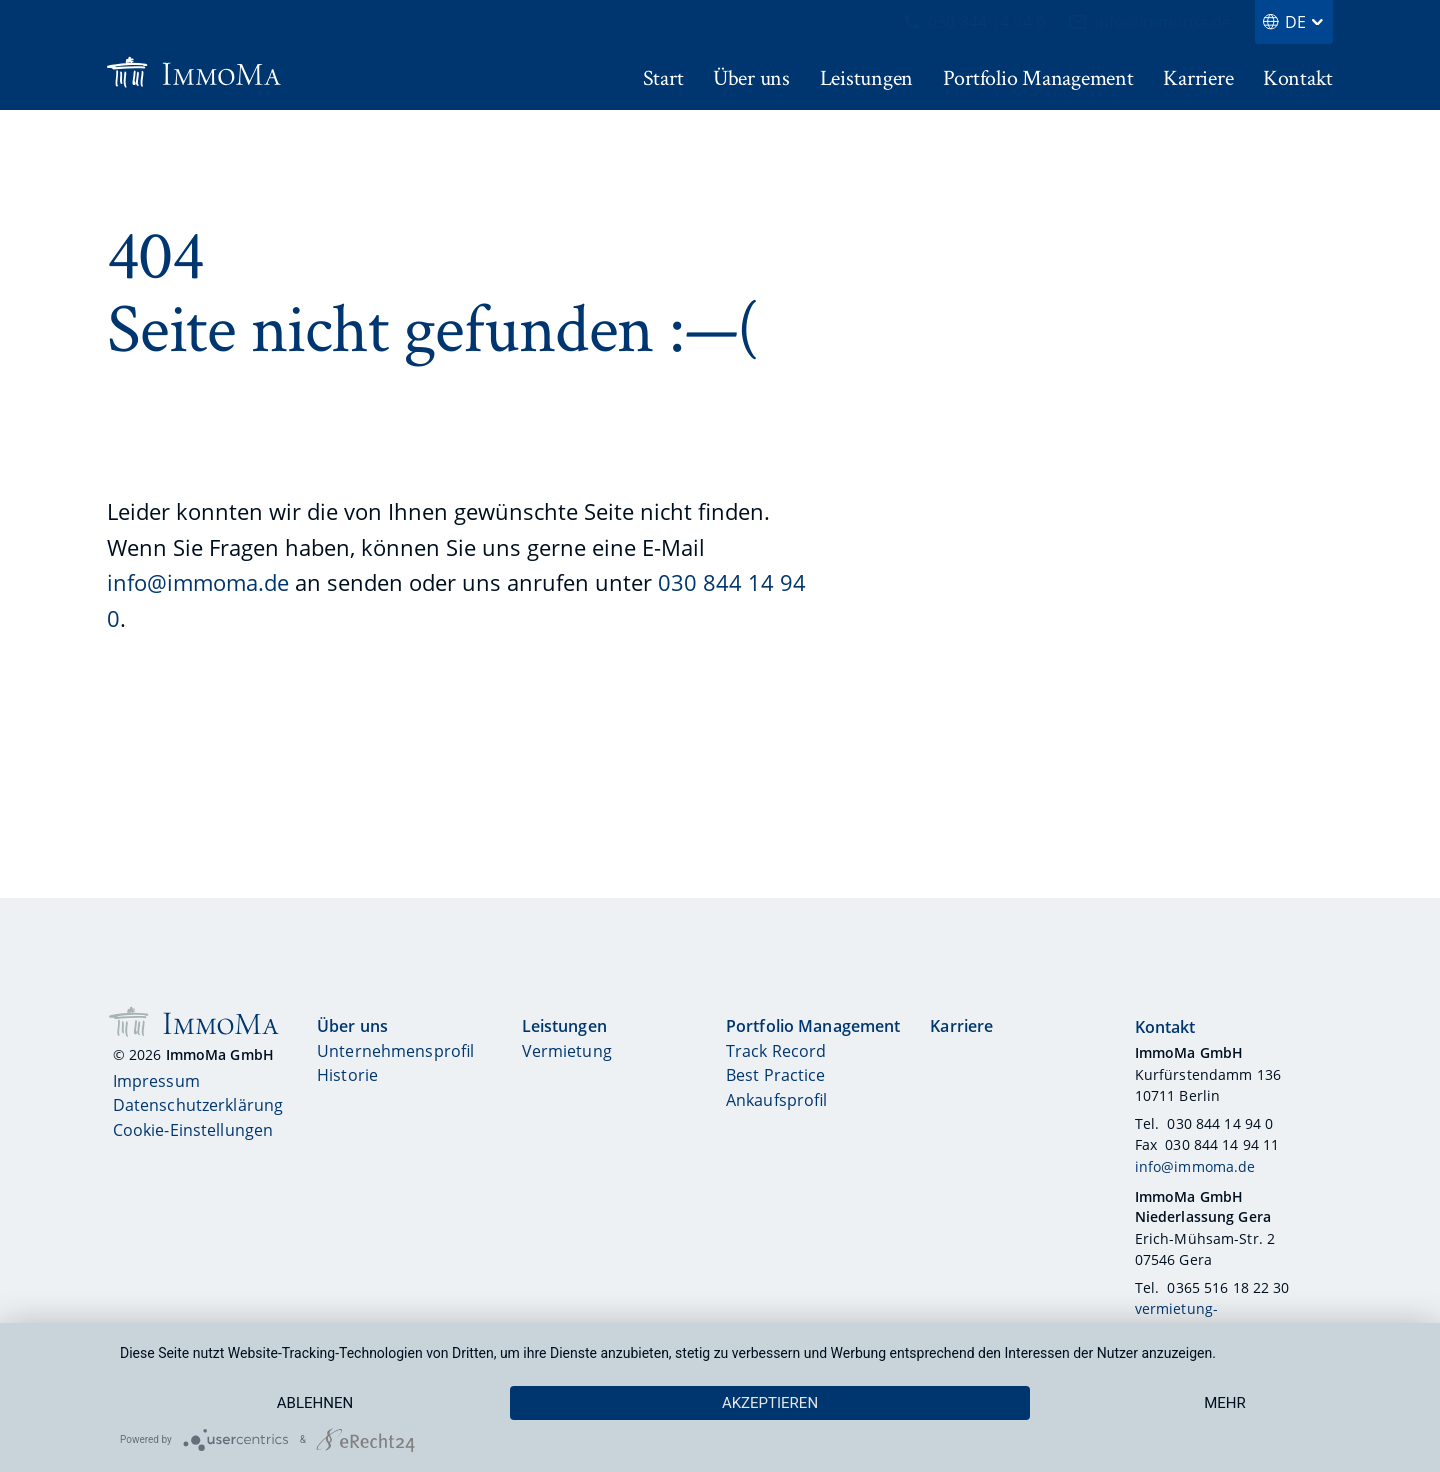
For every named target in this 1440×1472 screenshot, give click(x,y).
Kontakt (1165, 1027)
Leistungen (564, 1025)
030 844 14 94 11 (1222, 1144)
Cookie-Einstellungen (193, 1129)
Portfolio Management (813, 1025)
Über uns (352, 1025)
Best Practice (776, 1074)
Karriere (961, 1025)
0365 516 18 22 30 (1228, 1287)
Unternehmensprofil (395, 1051)
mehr (1225, 1403)
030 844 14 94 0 (975, 22)
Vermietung (567, 1051)
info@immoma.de (1150, 22)
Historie (347, 1074)
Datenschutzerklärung (198, 1104)
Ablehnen (315, 1403)
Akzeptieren (770, 1403)
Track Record (776, 1051)
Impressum (156, 1080)
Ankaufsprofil (777, 1099)
